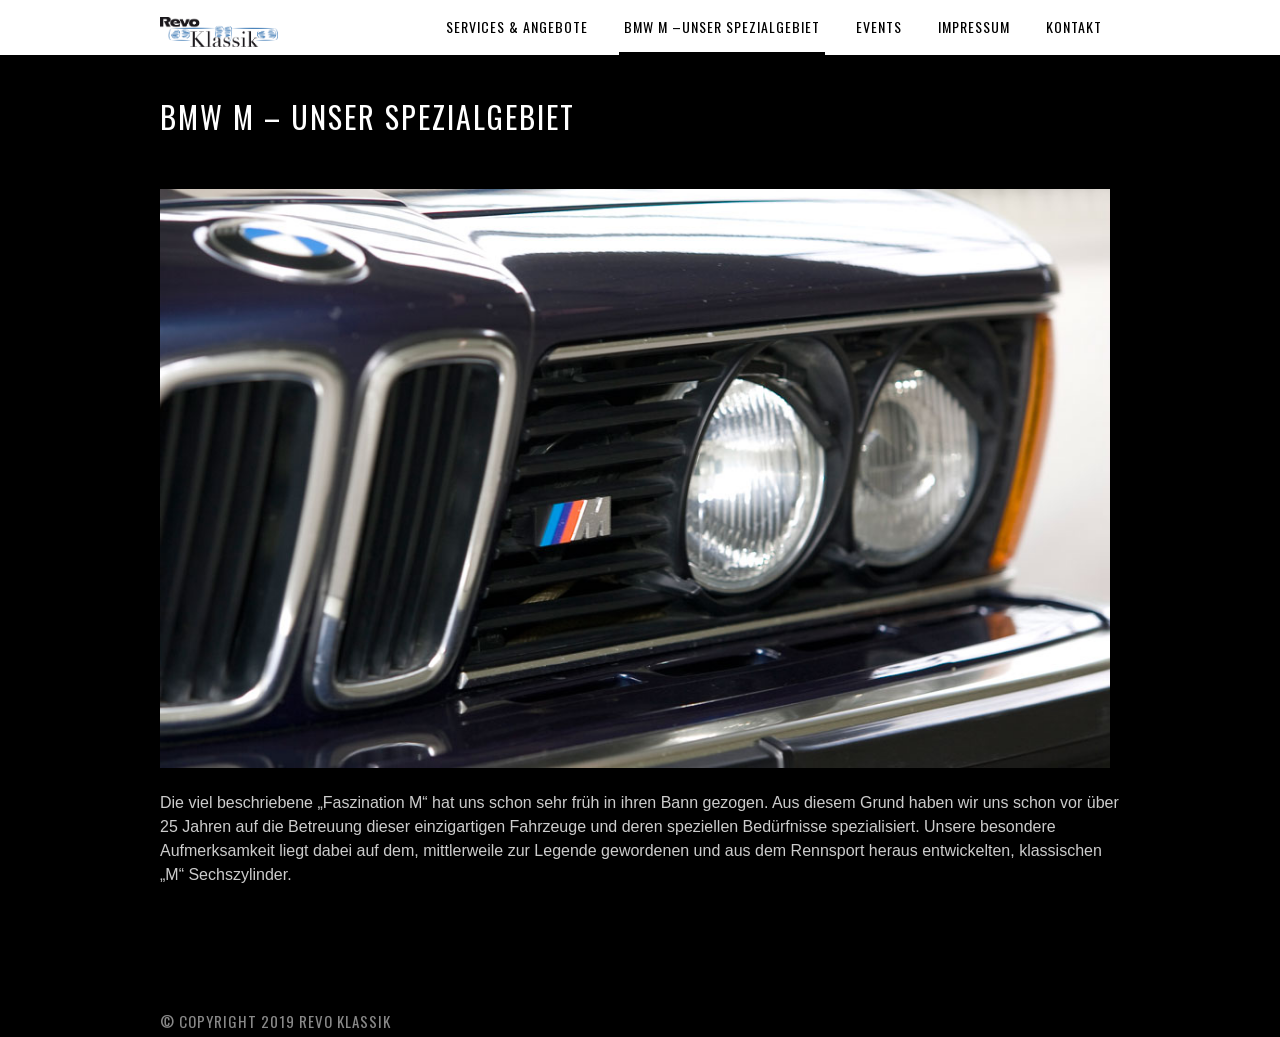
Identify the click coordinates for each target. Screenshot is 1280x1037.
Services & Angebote (517, 26)
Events (879, 26)
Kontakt (1074, 26)
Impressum (974, 26)
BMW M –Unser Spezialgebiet (722, 26)
